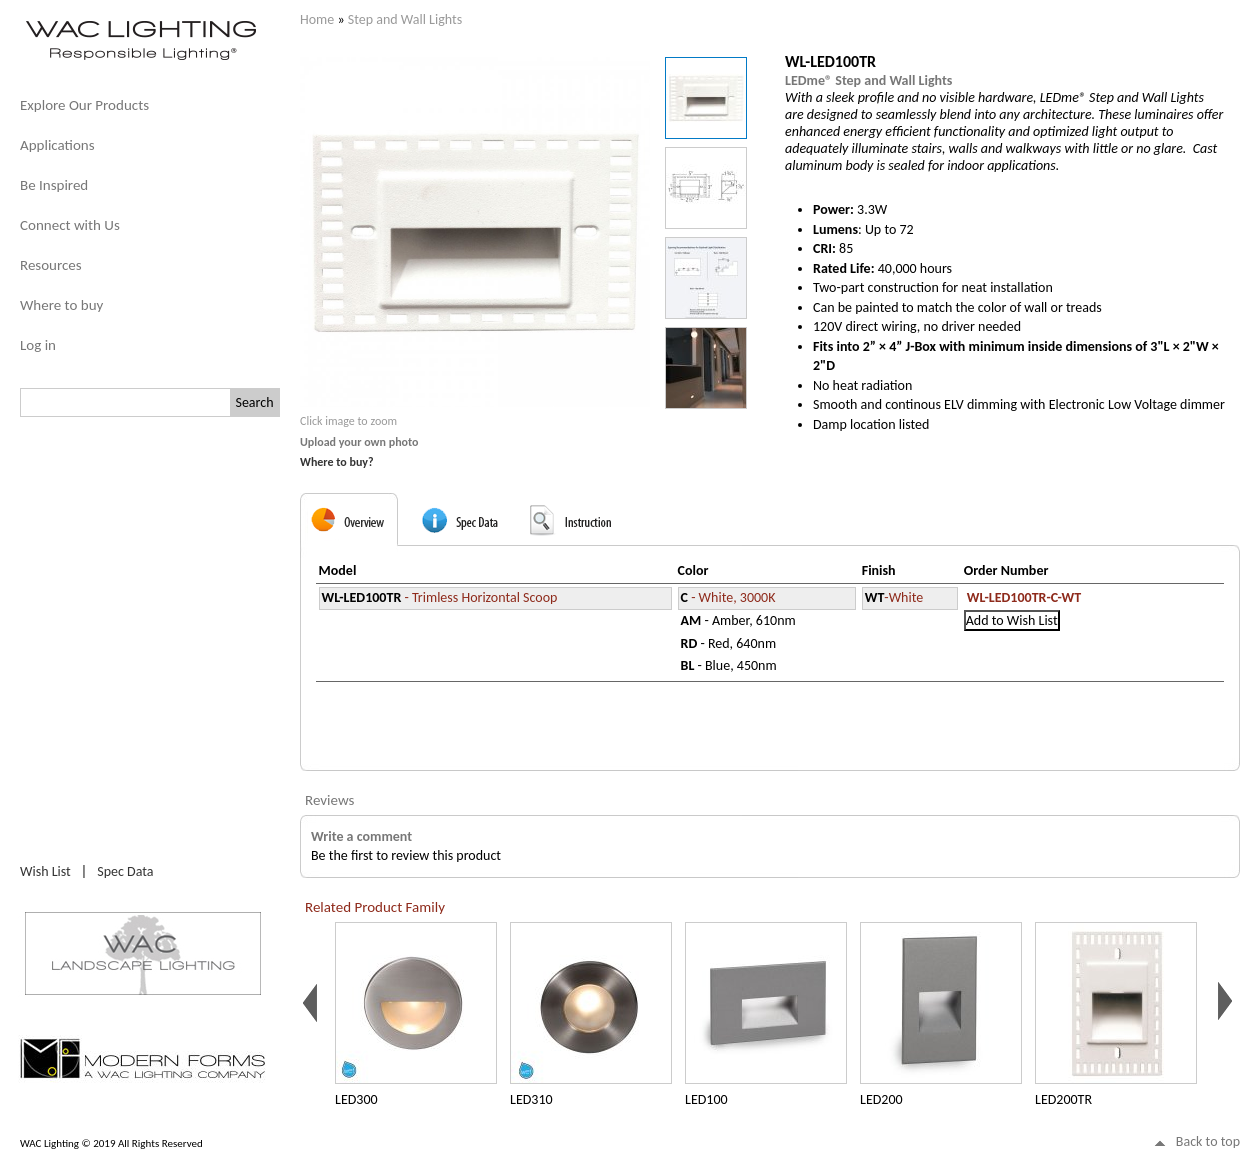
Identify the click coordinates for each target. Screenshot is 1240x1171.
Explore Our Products (84, 105)
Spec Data (125, 871)
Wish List (45, 871)
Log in (38, 345)
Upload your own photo (359, 442)
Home (317, 19)
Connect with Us (70, 225)
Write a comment (361, 836)
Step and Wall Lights (405, 19)
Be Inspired (54, 185)
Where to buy (61, 305)
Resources (51, 265)
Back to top (1208, 1141)
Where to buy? (337, 462)
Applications (57, 145)
